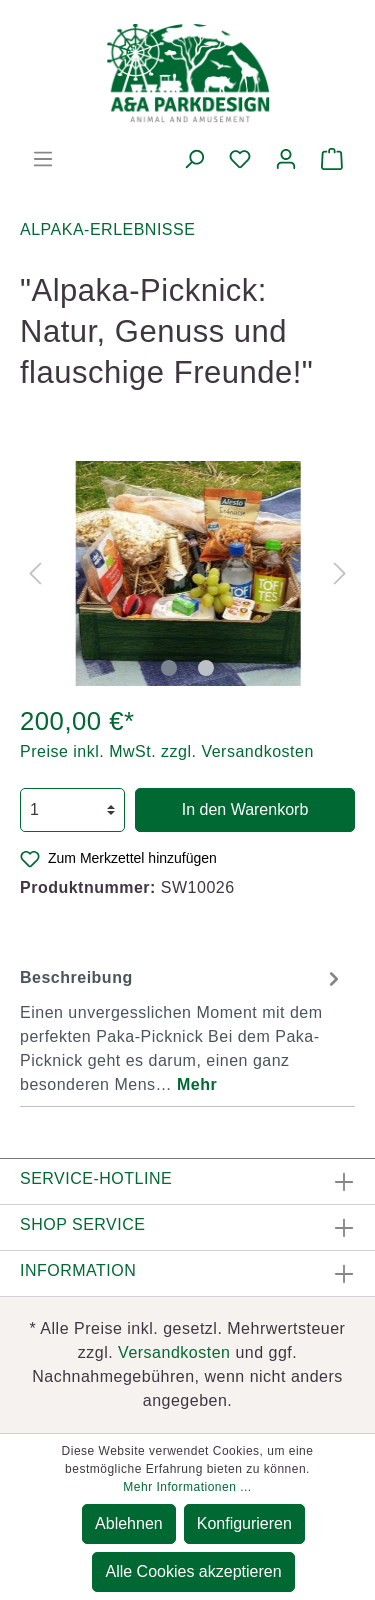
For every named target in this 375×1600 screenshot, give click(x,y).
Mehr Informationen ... (187, 1487)
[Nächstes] (340, 573)
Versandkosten (174, 1352)
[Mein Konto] (286, 159)
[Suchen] (194, 159)
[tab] (182, 1029)
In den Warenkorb (245, 809)
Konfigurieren (244, 1523)
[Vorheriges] (35, 573)
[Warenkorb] (332, 159)
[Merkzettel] (240, 159)
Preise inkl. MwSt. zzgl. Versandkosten (167, 751)
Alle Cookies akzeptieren (193, 1571)
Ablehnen (129, 1523)
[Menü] (43, 159)
